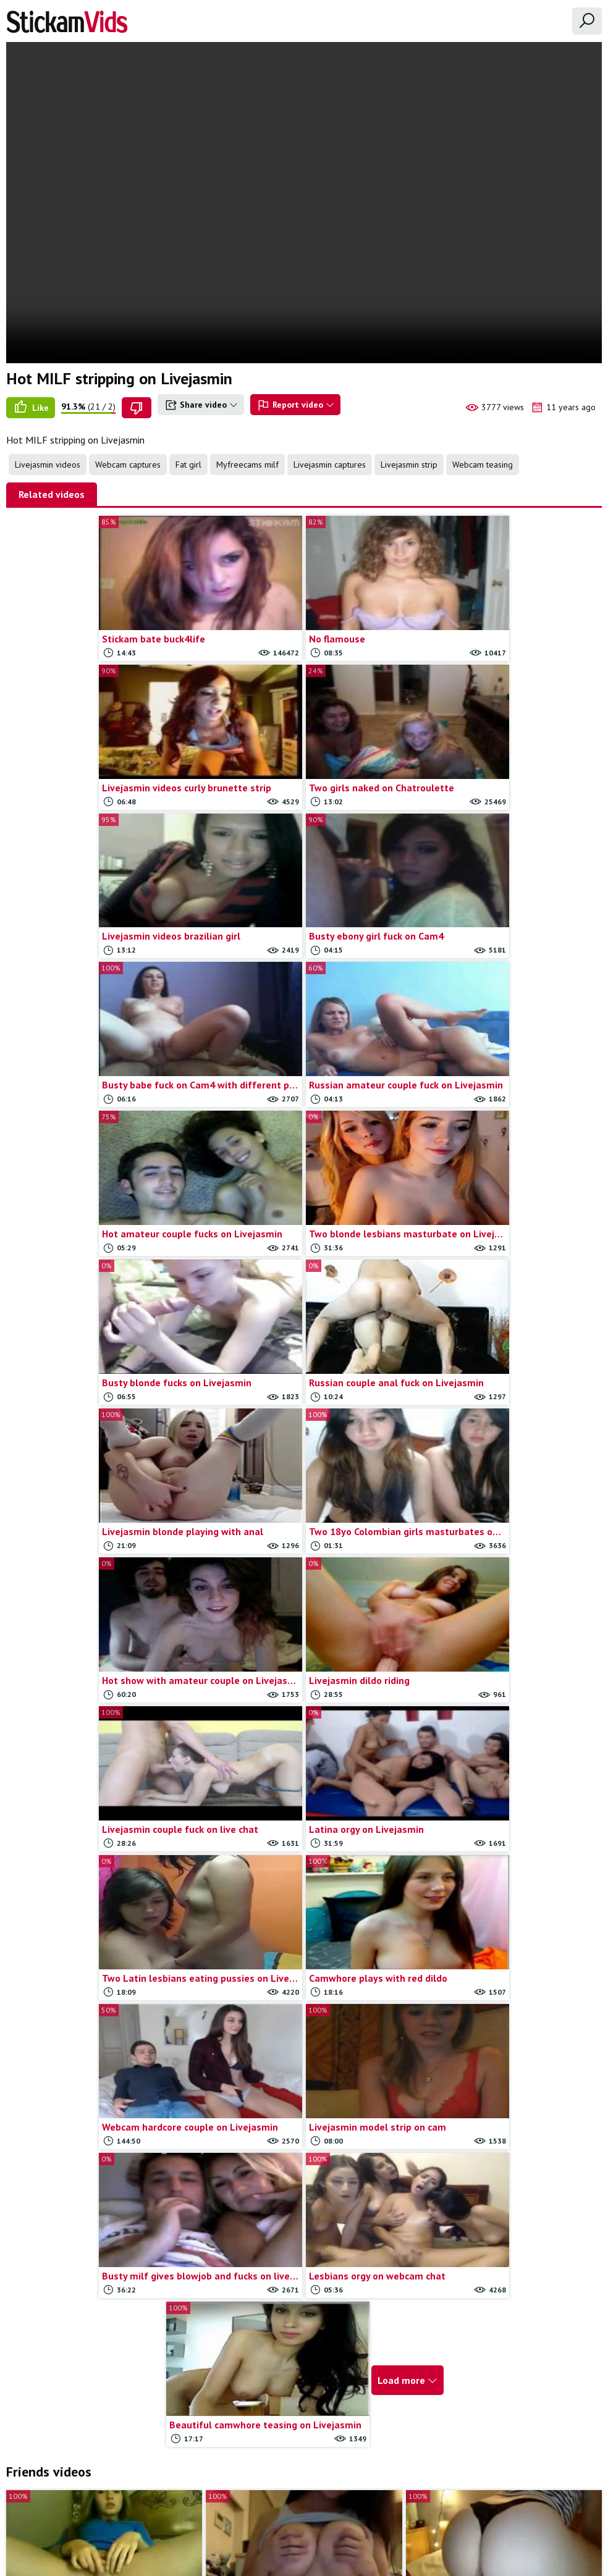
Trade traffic (385, 2505)
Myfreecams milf (247, 464)
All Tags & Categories (195, 2505)
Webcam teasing (482, 464)
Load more (404, 1751)
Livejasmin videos (47, 464)
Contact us (268, 2505)
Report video (295, 405)
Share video (201, 405)
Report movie (325, 2505)
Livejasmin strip (409, 464)
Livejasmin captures (329, 464)
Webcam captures (128, 464)
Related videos (52, 494)
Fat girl (188, 464)
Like (30, 407)
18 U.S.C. (437, 2505)
